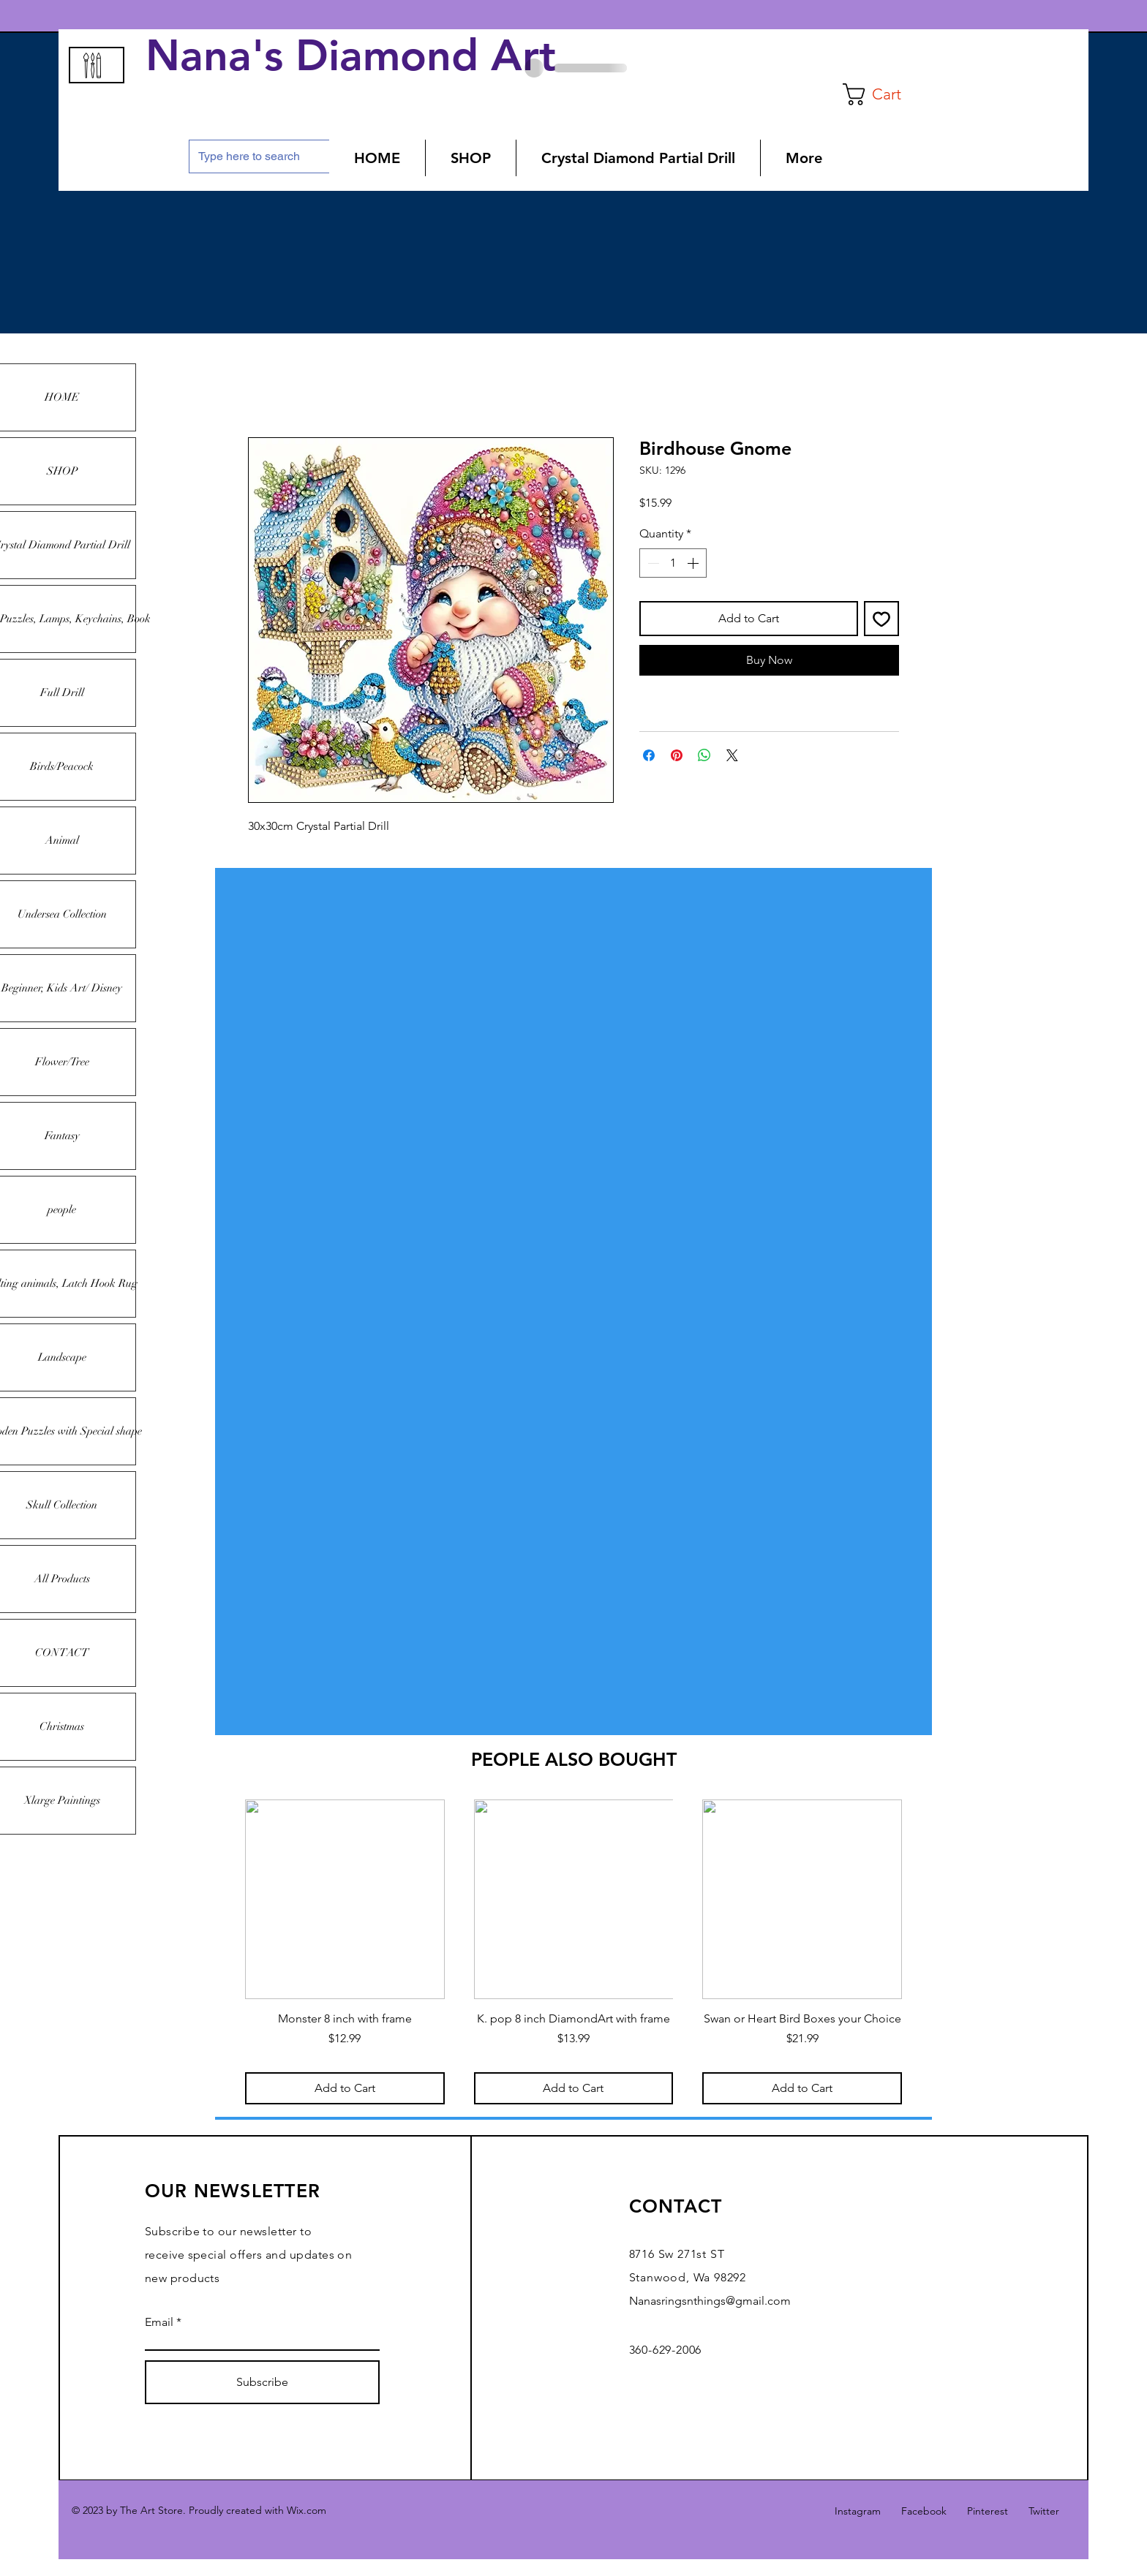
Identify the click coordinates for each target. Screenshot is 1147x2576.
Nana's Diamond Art (357, 55)
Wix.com (306, 2510)
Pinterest (987, 2511)
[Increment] (694, 563)
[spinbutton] (673, 563)
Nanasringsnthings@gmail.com (710, 2301)
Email (159, 2322)
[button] (884, 94)
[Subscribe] (262, 2382)
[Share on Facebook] (649, 755)
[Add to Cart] (345, 2088)
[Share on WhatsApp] (704, 755)
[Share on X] (732, 755)
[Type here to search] (262, 156)
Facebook (924, 2511)
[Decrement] (652, 563)
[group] (573, 1952)
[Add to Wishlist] (881, 618)
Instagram (858, 2511)
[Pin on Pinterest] (676, 755)
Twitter (1043, 2511)
